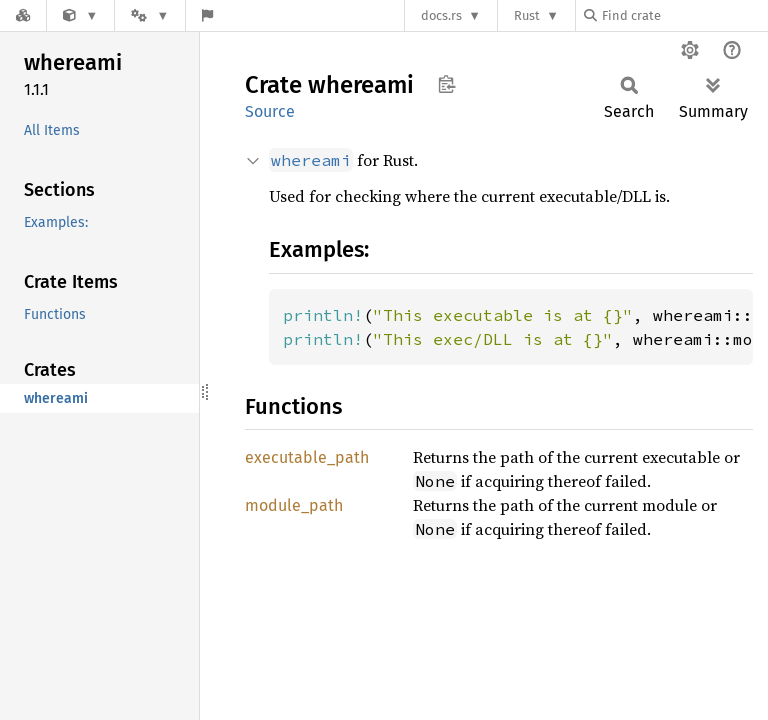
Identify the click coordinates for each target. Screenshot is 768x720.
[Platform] (150, 15)
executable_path (307, 457)
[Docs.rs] (23, 15)
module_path (294, 505)
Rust (527, 15)
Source (270, 111)
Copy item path (446, 84)
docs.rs (441, 15)
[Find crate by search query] (684, 15)
